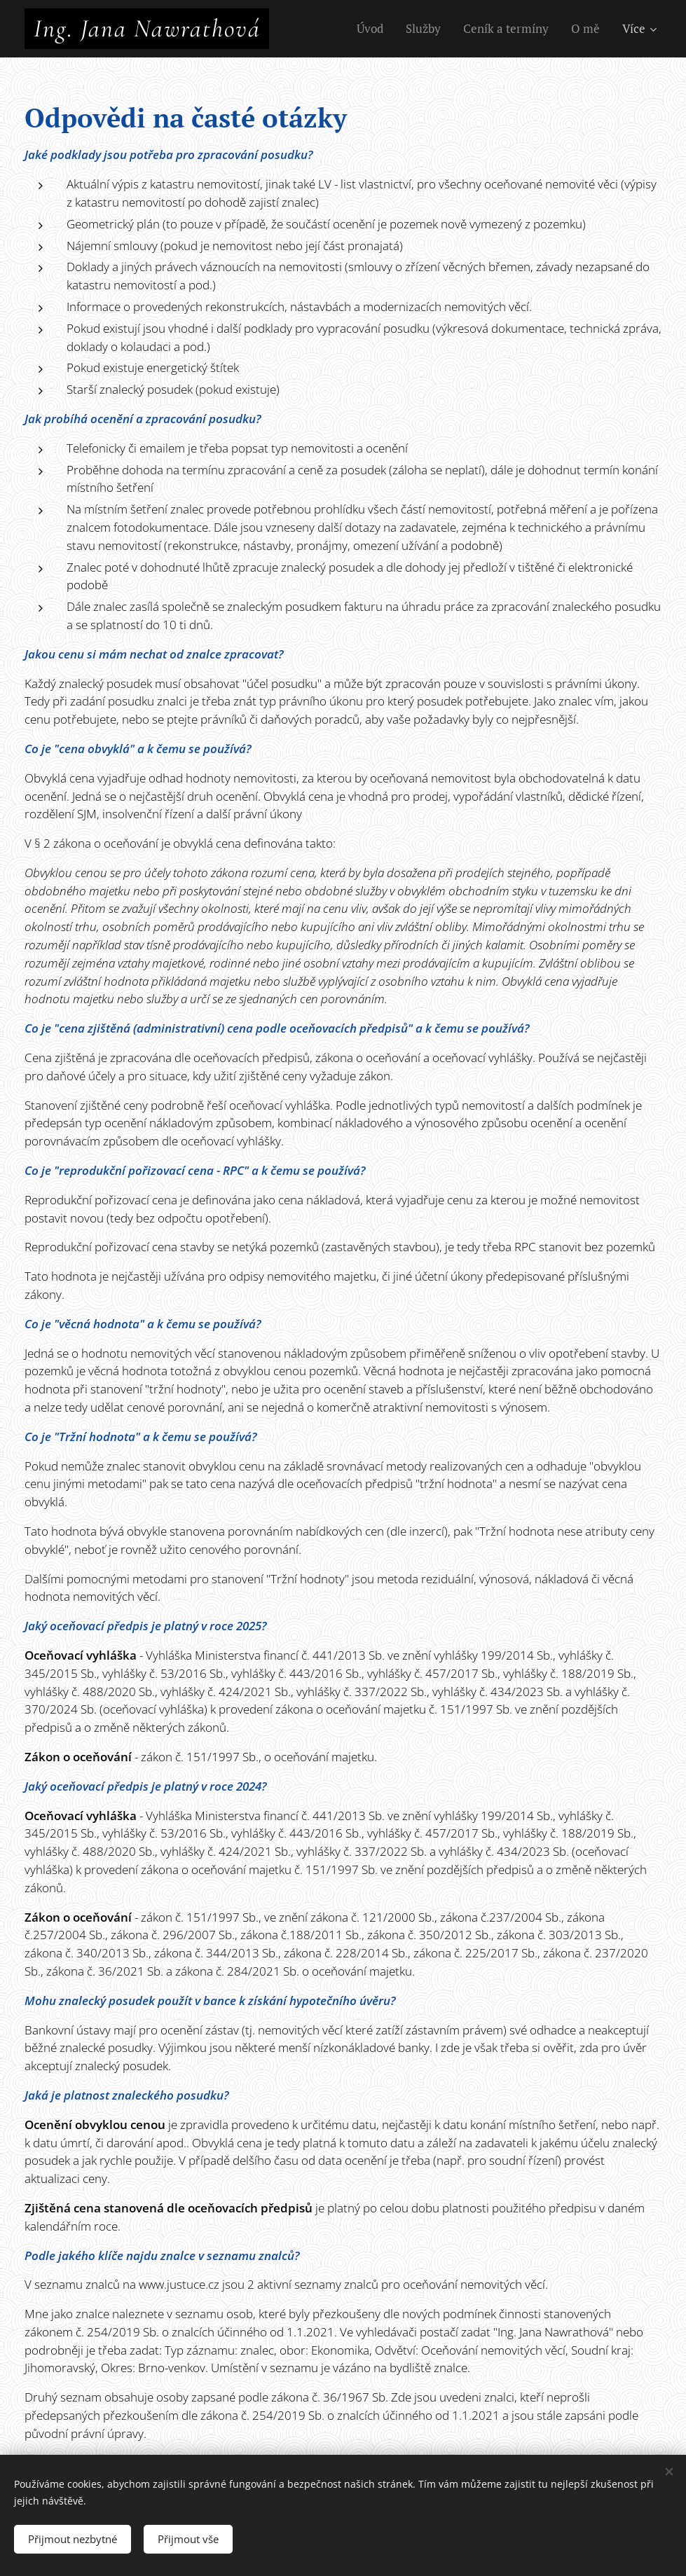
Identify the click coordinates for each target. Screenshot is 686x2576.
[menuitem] (374, 28)
